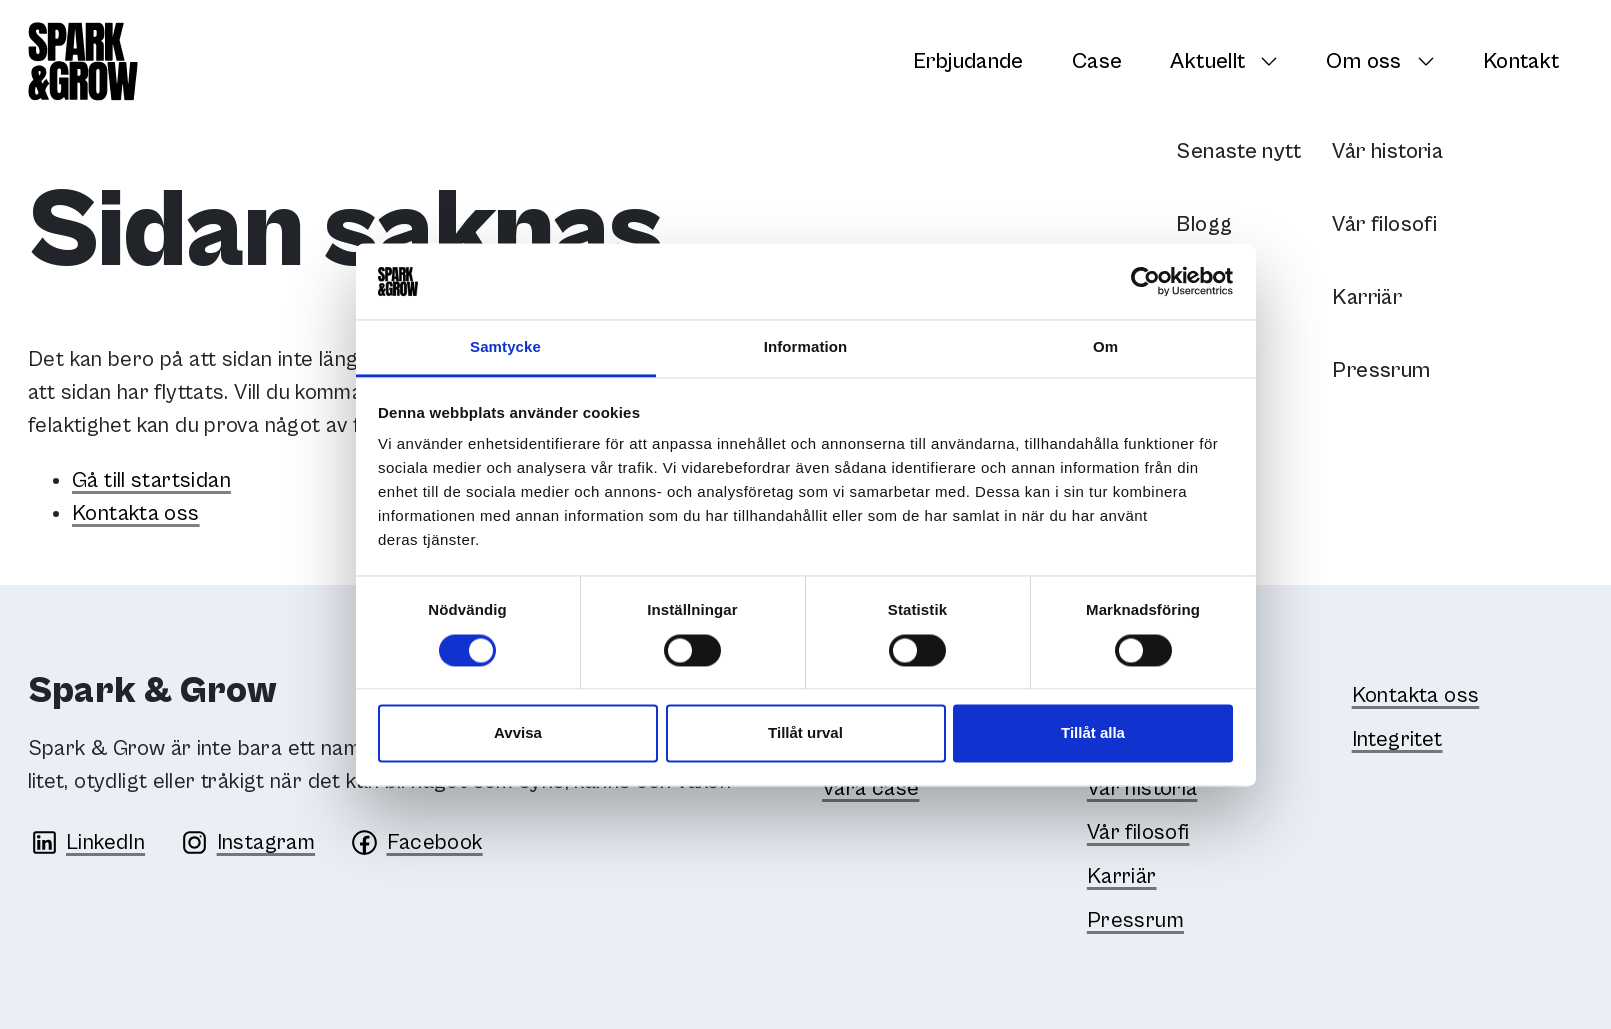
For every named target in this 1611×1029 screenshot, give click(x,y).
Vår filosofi (1138, 832)
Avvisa (518, 733)
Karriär (1122, 876)
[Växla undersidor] (1274, 61)
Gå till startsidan (151, 480)
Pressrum (1135, 920)
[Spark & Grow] (83, 61)
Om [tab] (1105, 347)
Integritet (1397, 739)
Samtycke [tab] (505, 347)
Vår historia (1142, 788)
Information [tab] (806, 347)
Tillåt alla (1093, 733)
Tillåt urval (805, 733)
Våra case (870, 788)
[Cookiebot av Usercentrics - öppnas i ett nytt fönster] (1145, 281)
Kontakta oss (136, 513)
